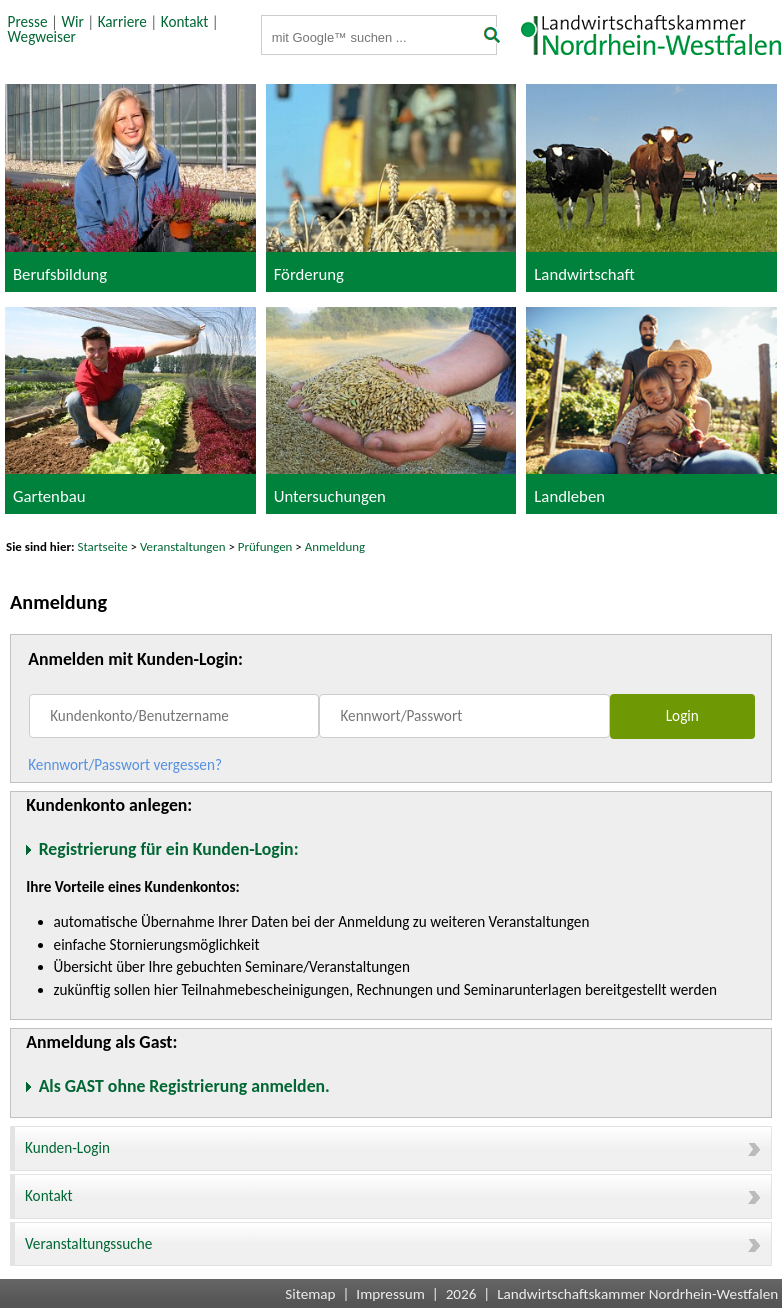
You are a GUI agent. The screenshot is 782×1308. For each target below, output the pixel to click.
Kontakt (185, 22)
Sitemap (310, 1294)
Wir (72, 22)
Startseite (103, 546)
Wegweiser (42, 37)
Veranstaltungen (183, 546)
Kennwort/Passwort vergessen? (125, 765)
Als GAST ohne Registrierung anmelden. (184, 1086)
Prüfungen (267, 546)
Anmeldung (335, 546)
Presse (28, 22)
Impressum (390, 1294)
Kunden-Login (393, 1148)
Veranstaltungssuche (393, 1244)
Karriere (122, 22)
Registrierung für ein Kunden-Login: (169, 849)
